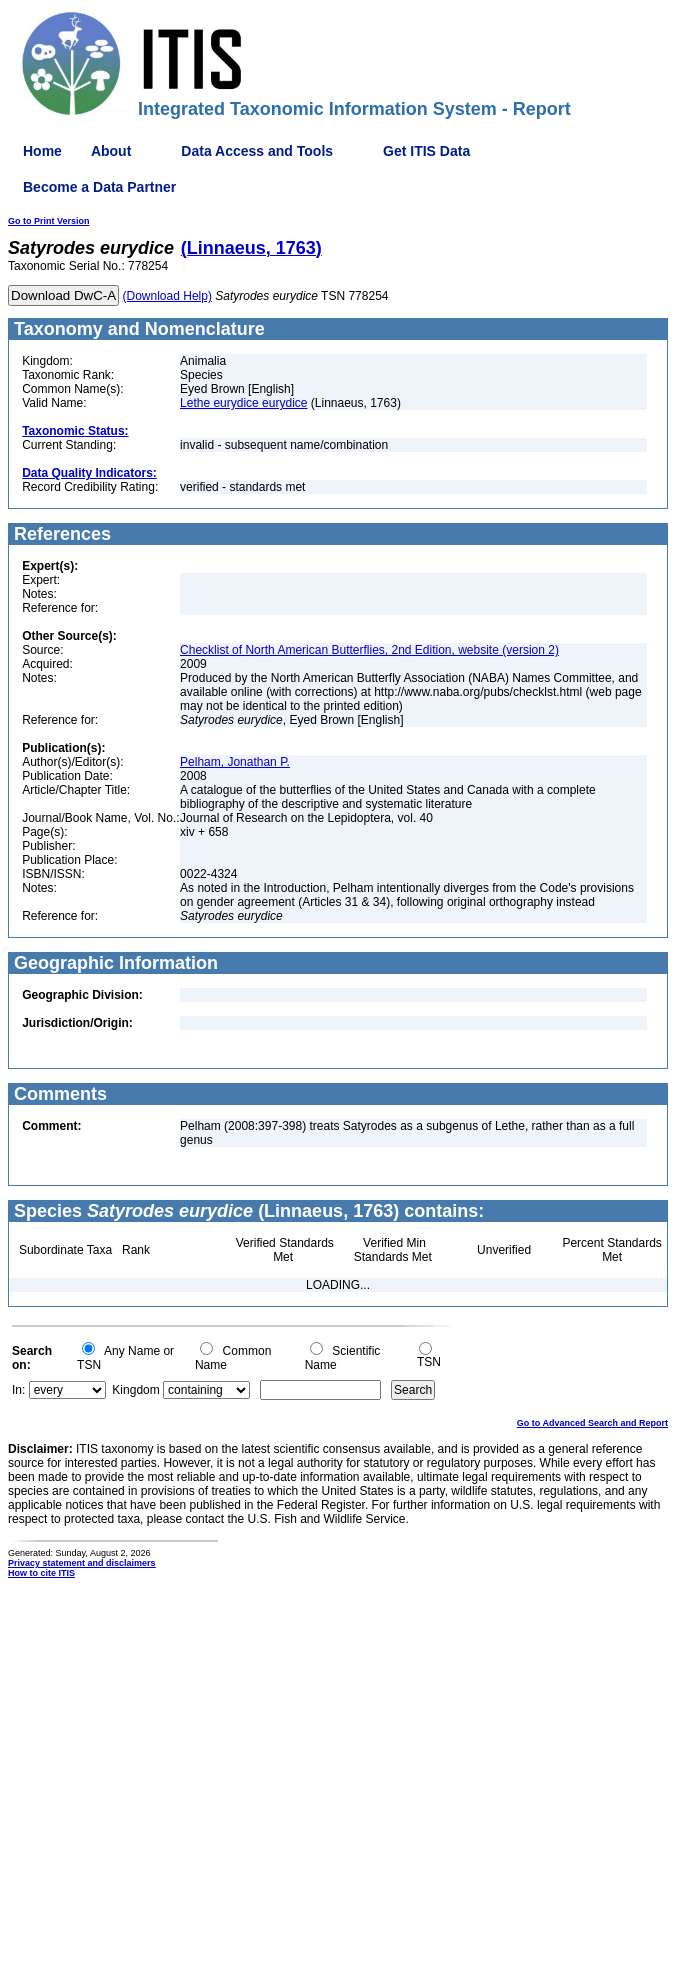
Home (42, 151)
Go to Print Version (49, 221)
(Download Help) (167, 296)
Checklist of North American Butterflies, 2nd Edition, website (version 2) (369, 650)
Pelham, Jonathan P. (235, 762)
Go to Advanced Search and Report (592, 1423)
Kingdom (135, 1390)
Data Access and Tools (257, 151)
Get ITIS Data (426, 151)
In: (18, 1390)
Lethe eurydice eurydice (243, 403)
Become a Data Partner (99, 187)
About (111, 151)
